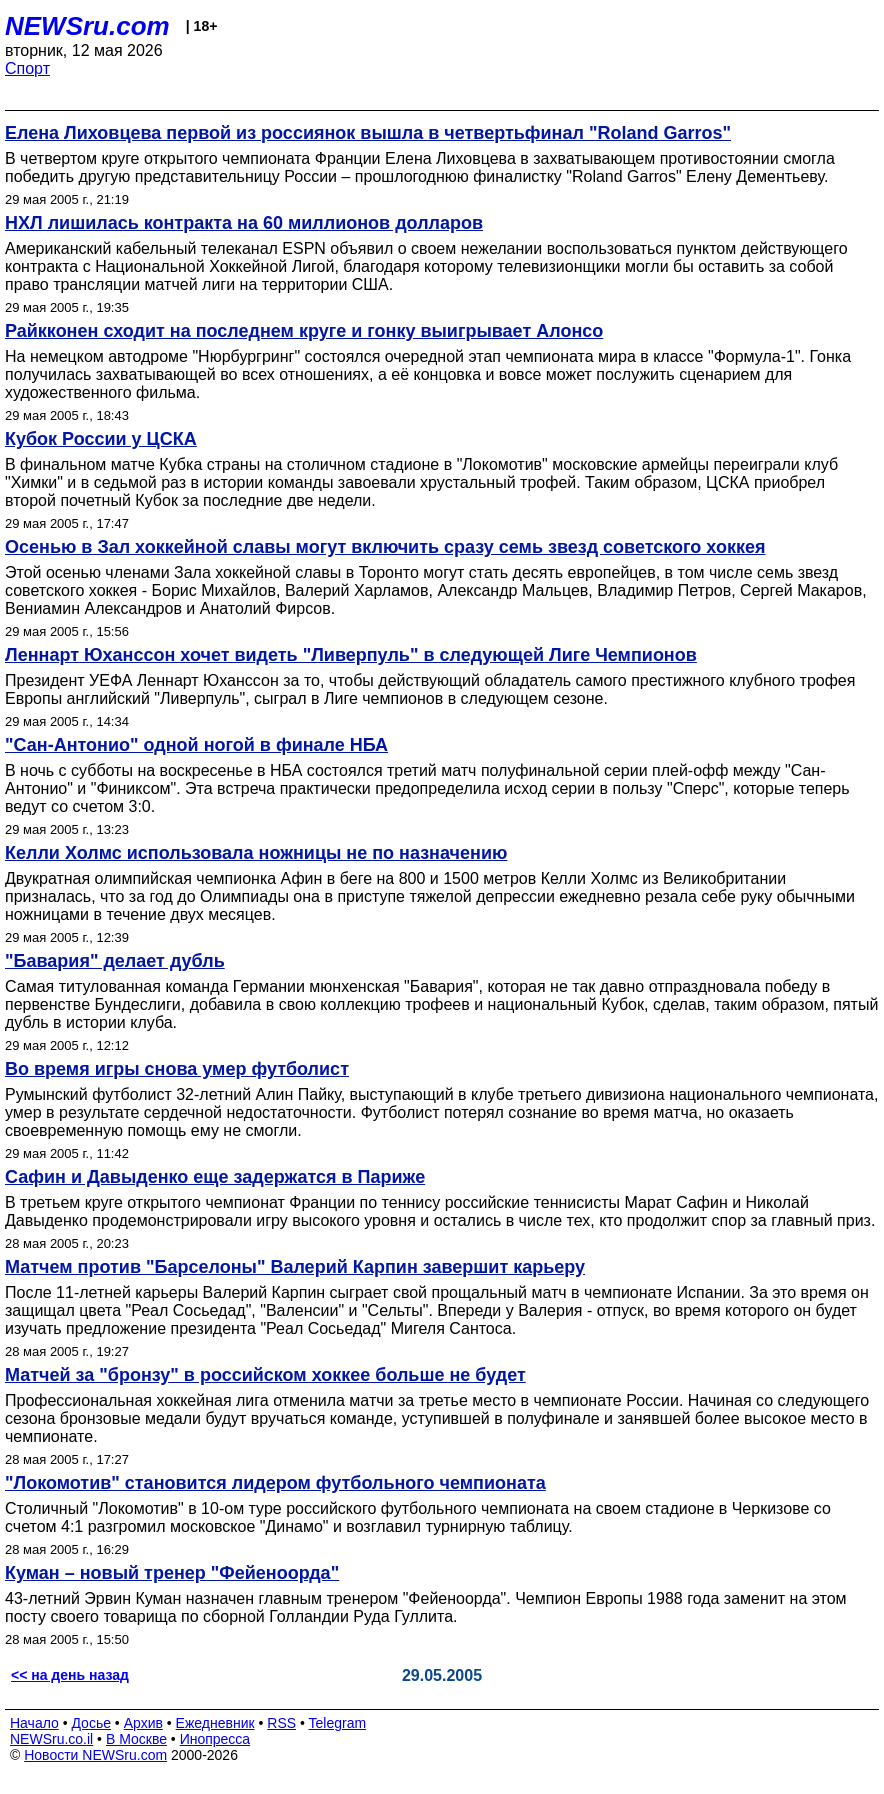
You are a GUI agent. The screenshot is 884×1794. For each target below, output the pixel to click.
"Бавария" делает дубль (115, 961)
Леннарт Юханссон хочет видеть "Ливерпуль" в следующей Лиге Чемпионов (351, 655)
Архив (143, 1723)
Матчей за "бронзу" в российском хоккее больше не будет (265, 1375)
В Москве (136, 1739)
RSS (281, 1723)
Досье (91, 1723)
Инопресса (215, 1739)
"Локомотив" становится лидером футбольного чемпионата (275, 1483)
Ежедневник (215, 1723)
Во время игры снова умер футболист (177, 1069)
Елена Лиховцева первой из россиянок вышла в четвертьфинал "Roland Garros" (368, 133)
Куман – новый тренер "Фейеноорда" (172, 1573)
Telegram (338, 1723)
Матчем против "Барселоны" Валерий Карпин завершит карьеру (295, 1267)
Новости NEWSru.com (95, 1755)
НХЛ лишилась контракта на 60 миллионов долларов (244, 223)
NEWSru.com (87, 26)
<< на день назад (70, 1675)
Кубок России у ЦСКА (101, 439)
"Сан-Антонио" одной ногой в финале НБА (196, 745)
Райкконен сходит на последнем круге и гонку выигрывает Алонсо (304, 331)
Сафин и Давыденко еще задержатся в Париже (215, 1177)
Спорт (27, 68)
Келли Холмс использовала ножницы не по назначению (256, 853)
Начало (34, 1723)
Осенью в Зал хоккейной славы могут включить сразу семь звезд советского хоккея (385, 547)
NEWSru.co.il (51, 1739)
